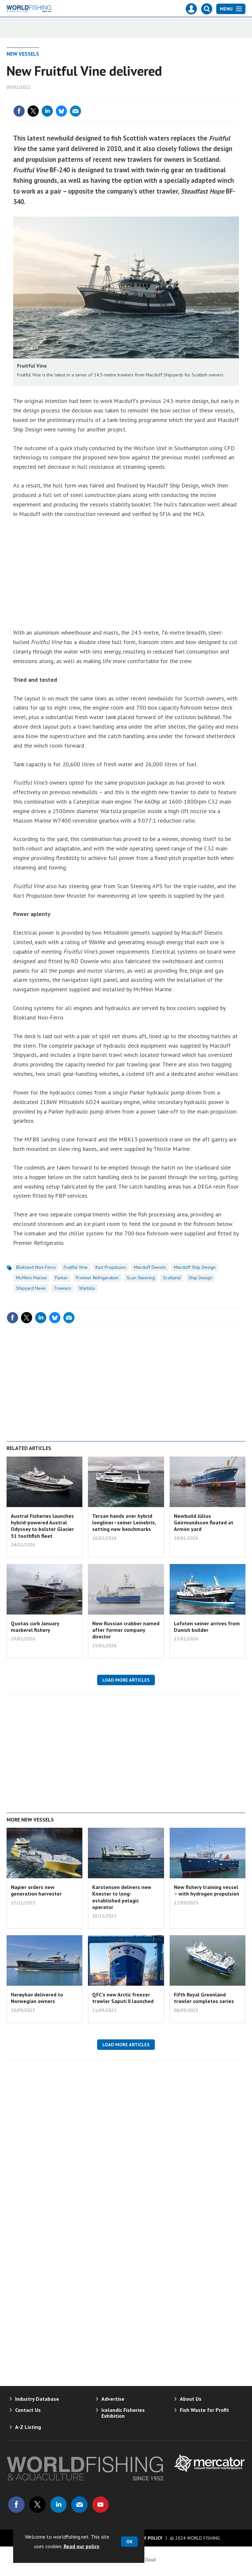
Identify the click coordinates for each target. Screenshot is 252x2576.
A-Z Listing (28, 2427)
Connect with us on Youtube (100, 2504)
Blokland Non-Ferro (36, 1267)
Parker (61, 1278)
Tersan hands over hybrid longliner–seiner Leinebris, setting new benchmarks (124, 1523)
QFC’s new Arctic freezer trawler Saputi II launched (123, 1997)
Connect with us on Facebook (16, 2504)
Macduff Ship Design (195, 1267)
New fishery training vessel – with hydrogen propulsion (206, 1890)
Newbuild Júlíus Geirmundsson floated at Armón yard (203, 1523)
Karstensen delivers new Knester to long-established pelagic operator (121, 1897)
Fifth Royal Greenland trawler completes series (204, 1997)
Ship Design (200, 1278)
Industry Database (37, 2398)
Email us (79, 2504)
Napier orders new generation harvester (36, 1890)
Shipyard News (31, 1288)
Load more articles (126, 1680)
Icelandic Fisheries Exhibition (123, 2413)
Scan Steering (141, 1278)
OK (129, 2542)
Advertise (112, 2398)
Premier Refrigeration (97, 1278)
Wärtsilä (87, 1288)
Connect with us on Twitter (37, 2504)
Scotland (171, 1278)
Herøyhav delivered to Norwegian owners (37, 1997)
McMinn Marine (31, 1278)
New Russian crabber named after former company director (125, 1630)
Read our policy (81, 2546)
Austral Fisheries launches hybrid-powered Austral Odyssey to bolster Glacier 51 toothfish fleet (42, 1526)
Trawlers (62, 1288)
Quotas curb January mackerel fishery (35, 1626)
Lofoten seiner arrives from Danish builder (207, 1626)
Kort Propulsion (110, 1267)
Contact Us (28, 2410)
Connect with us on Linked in (58, 2504)
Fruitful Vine (76, 1267)
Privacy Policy (145, 2538)
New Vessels (23, 53)
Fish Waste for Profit (204, 2410)
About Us (190, 2398)
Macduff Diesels (150, 1267)
